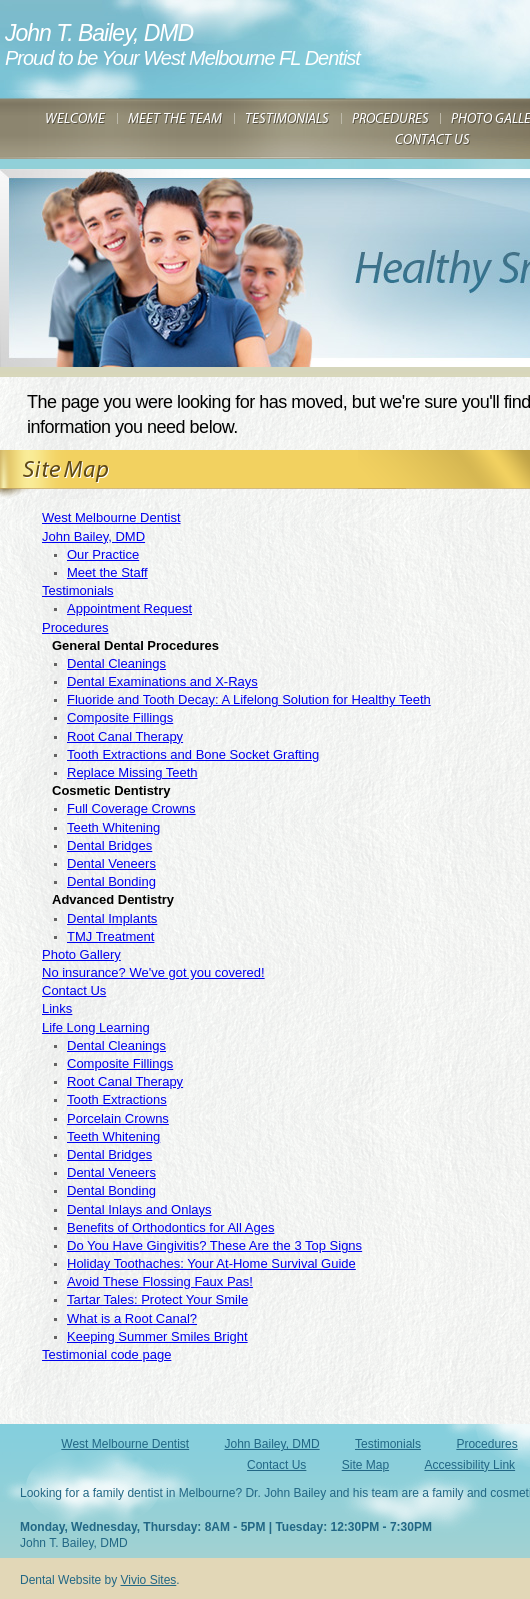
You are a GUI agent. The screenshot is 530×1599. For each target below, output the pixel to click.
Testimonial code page (106, 1354)
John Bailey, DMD (93, 536)
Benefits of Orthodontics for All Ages (170, 1227)
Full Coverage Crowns (131, 808)
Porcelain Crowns (118, 1118)
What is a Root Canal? (132, 1318)
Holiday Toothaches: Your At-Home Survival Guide (211, 1263)
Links (57, 1008)
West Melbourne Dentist (111, 517)
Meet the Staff (107, 572)
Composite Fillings (120, 717)
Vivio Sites (149, 1580)
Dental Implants (112, 918)
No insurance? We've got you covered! (153, 972)
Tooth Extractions (117, 1099)
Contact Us (74, 990)
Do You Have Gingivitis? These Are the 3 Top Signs (214, 1245)
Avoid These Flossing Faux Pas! (160, 1281)
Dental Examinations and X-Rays (162, 681)
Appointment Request (129, 608)
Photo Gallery (81, 954)
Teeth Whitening (113, 827)
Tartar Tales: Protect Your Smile (157, 1299)
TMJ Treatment (110, 936)
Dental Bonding (111, 881)
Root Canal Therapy (125, 736)
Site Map (365, 1465)
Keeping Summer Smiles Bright (157, 1336)
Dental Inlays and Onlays (139, 1209)
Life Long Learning (96, 1027)
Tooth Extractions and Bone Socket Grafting (193, 754)
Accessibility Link (469, 1465)
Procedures (75, 627)
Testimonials (78, 590)
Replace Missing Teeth (132, 772)
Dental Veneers (111, 863)
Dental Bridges (109, 845)
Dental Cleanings (116, 663)
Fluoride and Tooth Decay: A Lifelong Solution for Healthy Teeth (249, 699)
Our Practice (103, 554)
